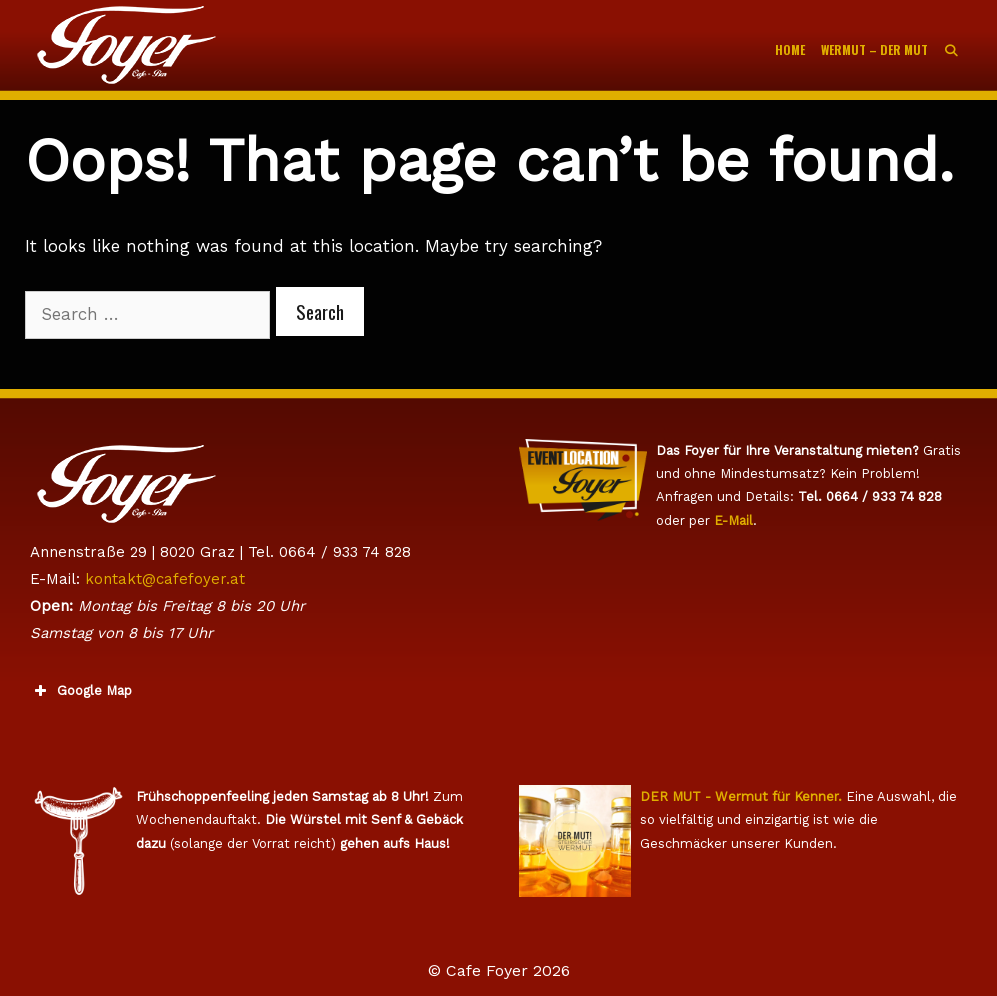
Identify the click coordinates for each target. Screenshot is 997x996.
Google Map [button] (81, 691)
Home (790, 49)
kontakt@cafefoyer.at (165, 579)
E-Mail (733, 520)
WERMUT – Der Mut (874, 49)
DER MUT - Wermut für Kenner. (741, 796)
